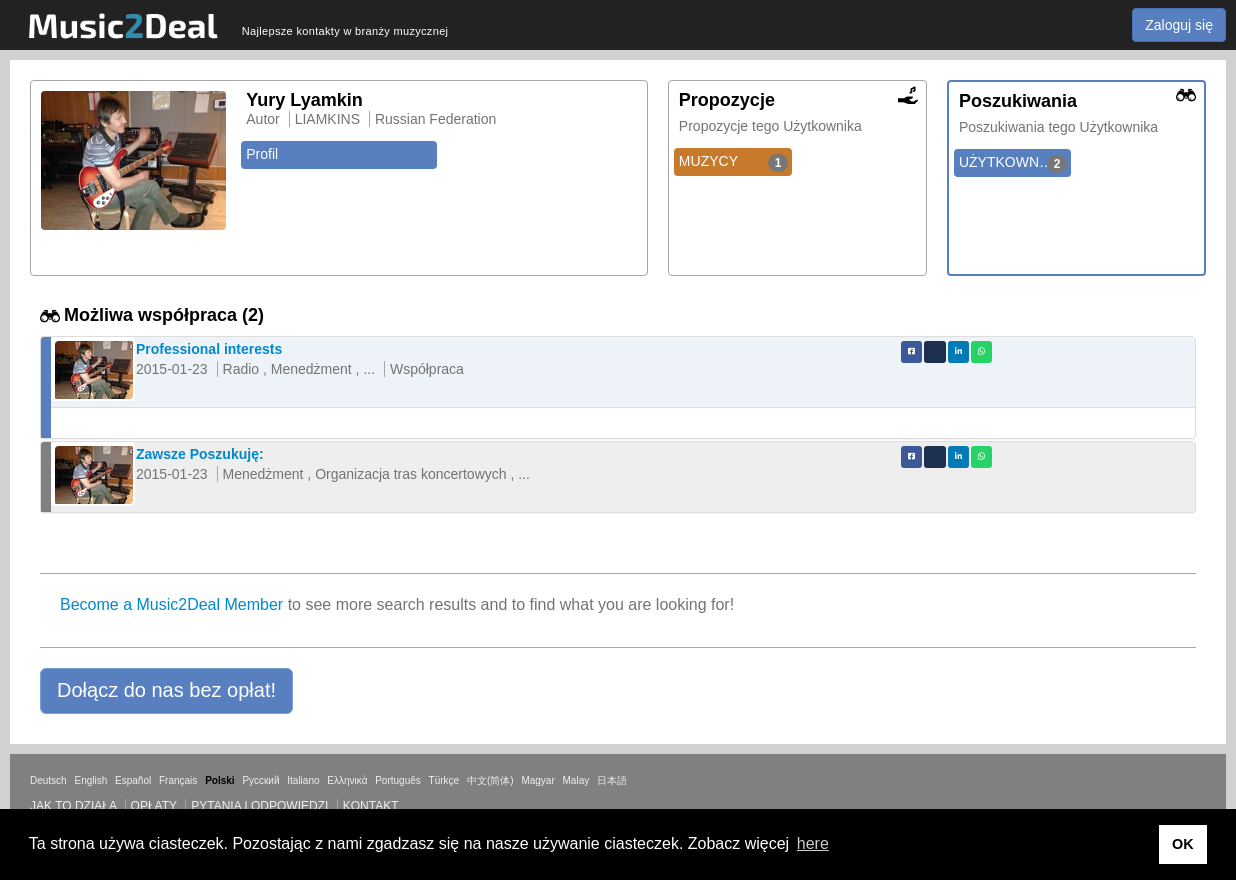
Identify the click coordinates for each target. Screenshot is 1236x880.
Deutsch (48, 780)
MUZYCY (734, 162)
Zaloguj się (1179, 25)
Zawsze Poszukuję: (200, 454)
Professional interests (209, 349)
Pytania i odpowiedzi (259, 806)
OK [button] (1183, 844)
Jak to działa (73, 806)
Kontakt (371, 806)
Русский (260, 780)
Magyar (537, 780)
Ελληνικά (347, 780)
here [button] (813, 843)
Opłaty (154, 806)
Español (133, 780)
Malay (576, 780)
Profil (262, 154)
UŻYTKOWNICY (1013, 163)
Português (398, 780)
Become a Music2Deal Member (171, 604)
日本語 (612, 780)
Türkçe (444, 780)
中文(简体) (490, 780)
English (90, 780)
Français (178, 780)
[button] (166, 691)
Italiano (303, 780)
